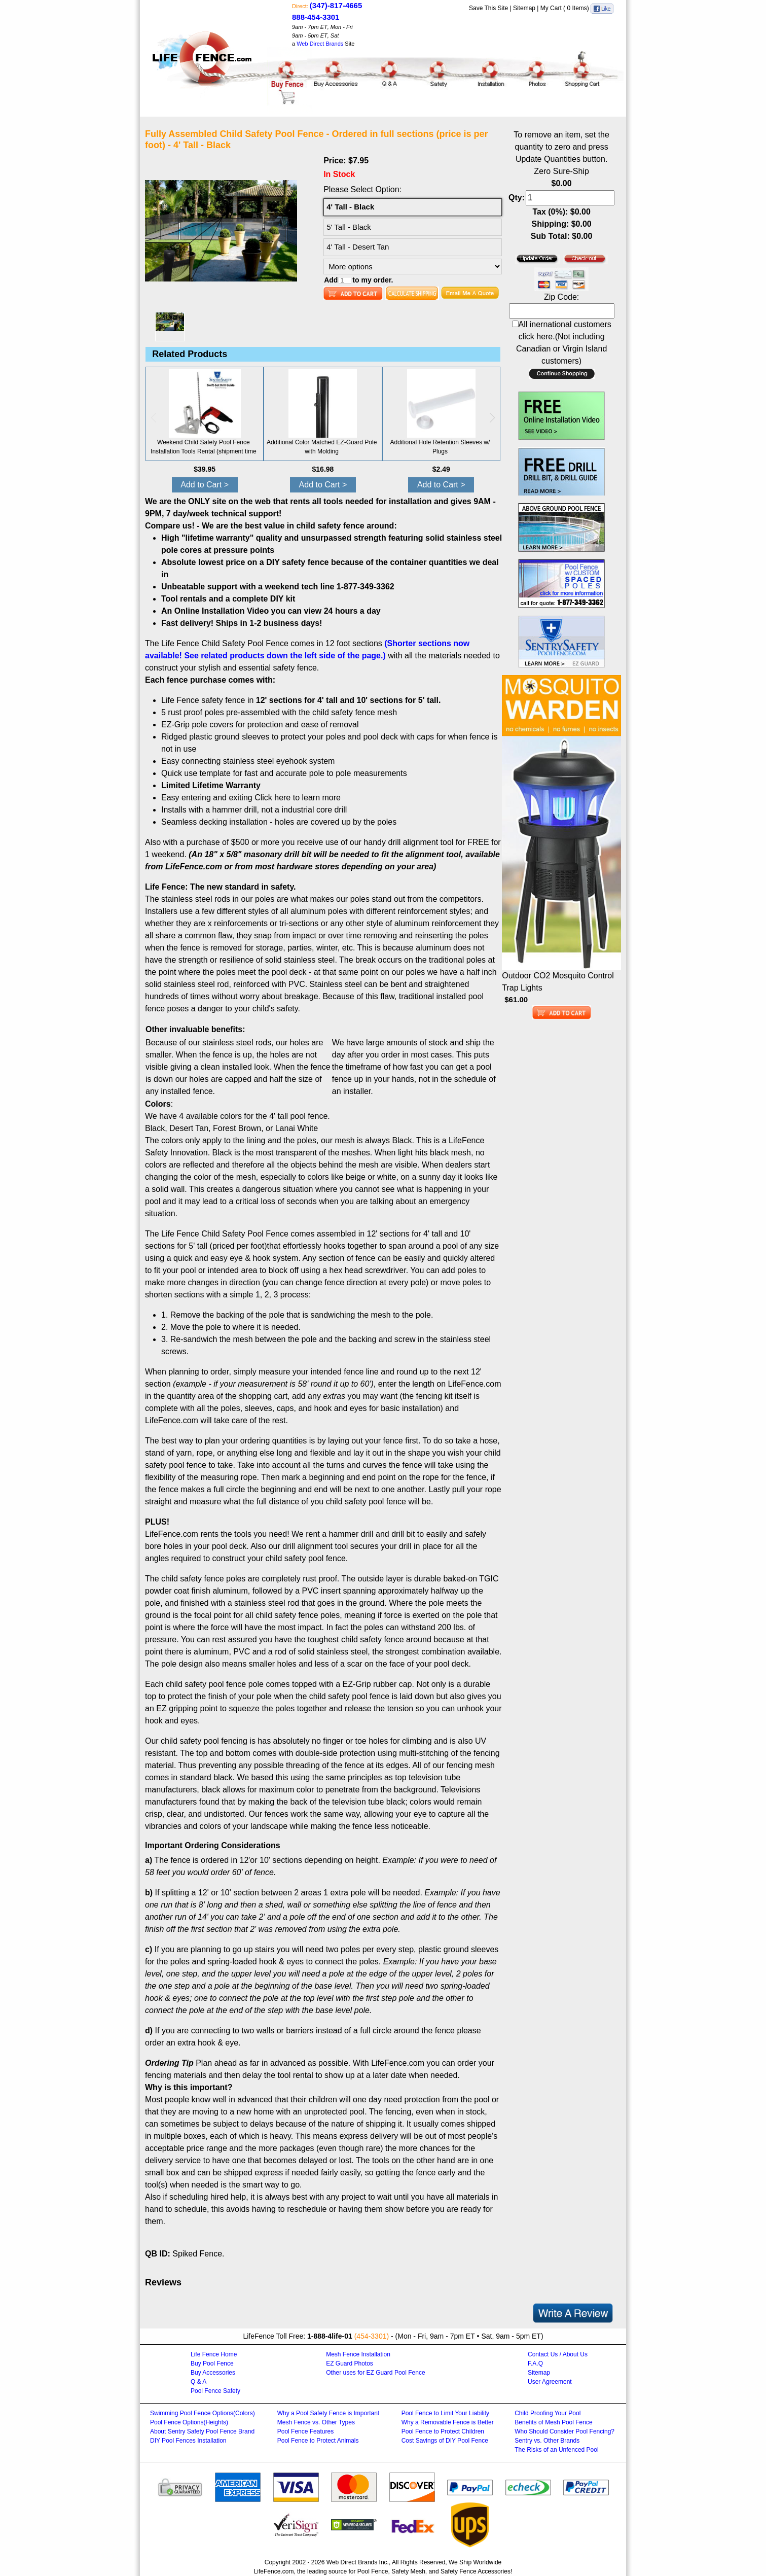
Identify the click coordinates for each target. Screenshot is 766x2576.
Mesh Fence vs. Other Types (316, 2422)
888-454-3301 (315, 17)
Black (155, 1128)
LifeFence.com (274, 2571)
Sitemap (524, 8)
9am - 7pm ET (309, 27)
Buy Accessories (213, 2372)
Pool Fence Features (305, 2431)
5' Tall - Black (348, 227)
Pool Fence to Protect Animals (318, 2440)
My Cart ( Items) (565, 8)
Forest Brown (237, 1128)
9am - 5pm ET (309, 35)
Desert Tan (188, 1128)
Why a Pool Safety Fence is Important (328, 2413)
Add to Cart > (204, 484)
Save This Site (488, 8)
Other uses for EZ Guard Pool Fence (375, 2372)
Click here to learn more (297, 797)
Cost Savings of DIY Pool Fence (445, 2440)
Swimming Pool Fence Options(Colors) (202, 2413)
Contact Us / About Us (558, 2354)
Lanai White (296, 1128)
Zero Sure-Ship (561, 171)
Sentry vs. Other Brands (547, 2440)
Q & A (198, 2381)
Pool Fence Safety (215, 2390)
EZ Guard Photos (349, 2363)
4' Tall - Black (350, 206)
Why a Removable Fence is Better (448, 2422)
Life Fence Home (214, 2354)
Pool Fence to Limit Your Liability (445, 2413)
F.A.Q (535, 2363)
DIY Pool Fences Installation (188, 2440)
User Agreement (550, 2381)
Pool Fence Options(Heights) (189, 2422)
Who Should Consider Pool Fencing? (564, 2431)
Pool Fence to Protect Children (443, 2431)
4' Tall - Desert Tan (357, 246)
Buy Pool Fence (212, 2363)
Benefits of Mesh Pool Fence (553, 2422)
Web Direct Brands (320, 44)
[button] (492, 418)
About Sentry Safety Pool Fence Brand (202, 2431)
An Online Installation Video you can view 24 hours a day (271, 611)
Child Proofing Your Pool (547, 2413)
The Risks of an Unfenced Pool (556, 2449)
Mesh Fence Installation (358, 2354)
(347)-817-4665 (336, 5)
